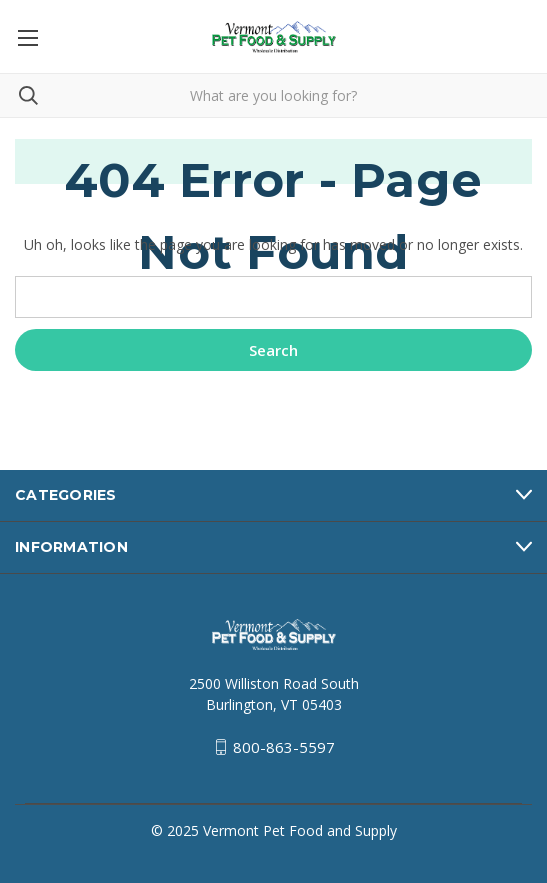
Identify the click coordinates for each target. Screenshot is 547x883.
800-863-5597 (284, 747)
